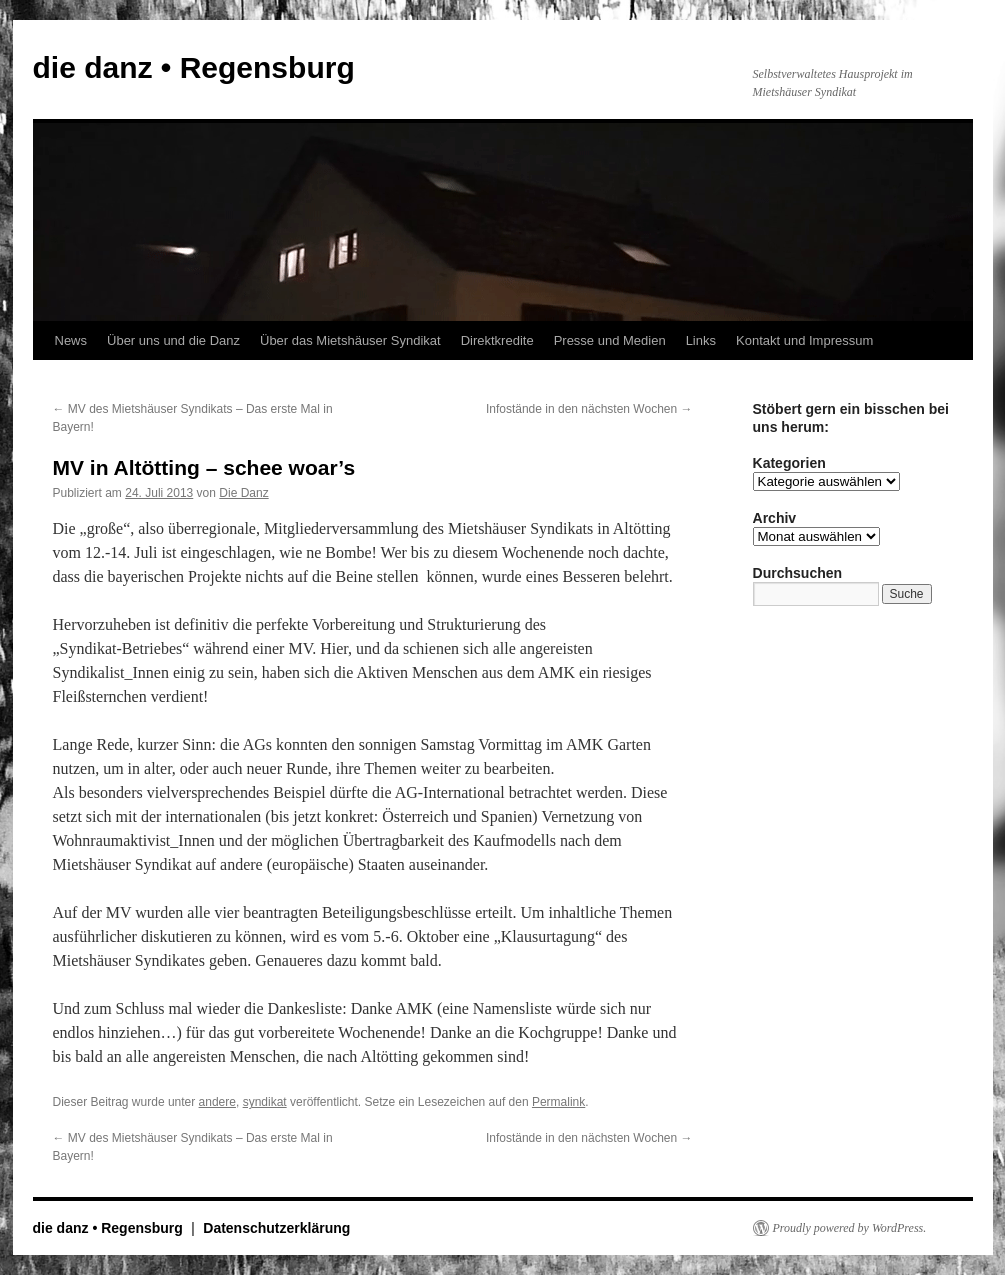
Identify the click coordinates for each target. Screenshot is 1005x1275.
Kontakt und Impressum (804, 340)
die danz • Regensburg (194, 67)
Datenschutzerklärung (276, 1228)
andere (217, 1102)
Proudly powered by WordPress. (850, 1228)
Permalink (558, 1102)
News (71, 340)
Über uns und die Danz (173, 340)
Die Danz (243, 493)
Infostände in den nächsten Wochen (589, 409)
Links (701, 340)
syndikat (265, 1102)
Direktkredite (497, 340)
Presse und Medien (610, 340)
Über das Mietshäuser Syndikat (350, 340)
